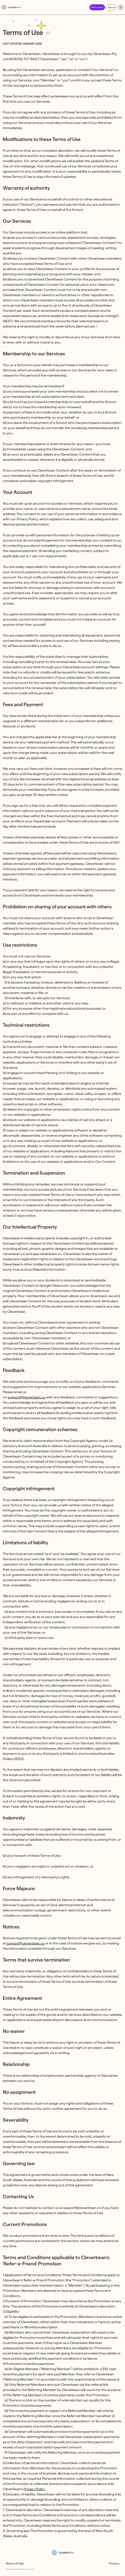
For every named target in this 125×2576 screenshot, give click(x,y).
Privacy (114, 2563)
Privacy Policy (34, 2489)
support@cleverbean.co (27, 1397)
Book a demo (97, 7)
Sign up (111, 7)
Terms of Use (15, 2563)
